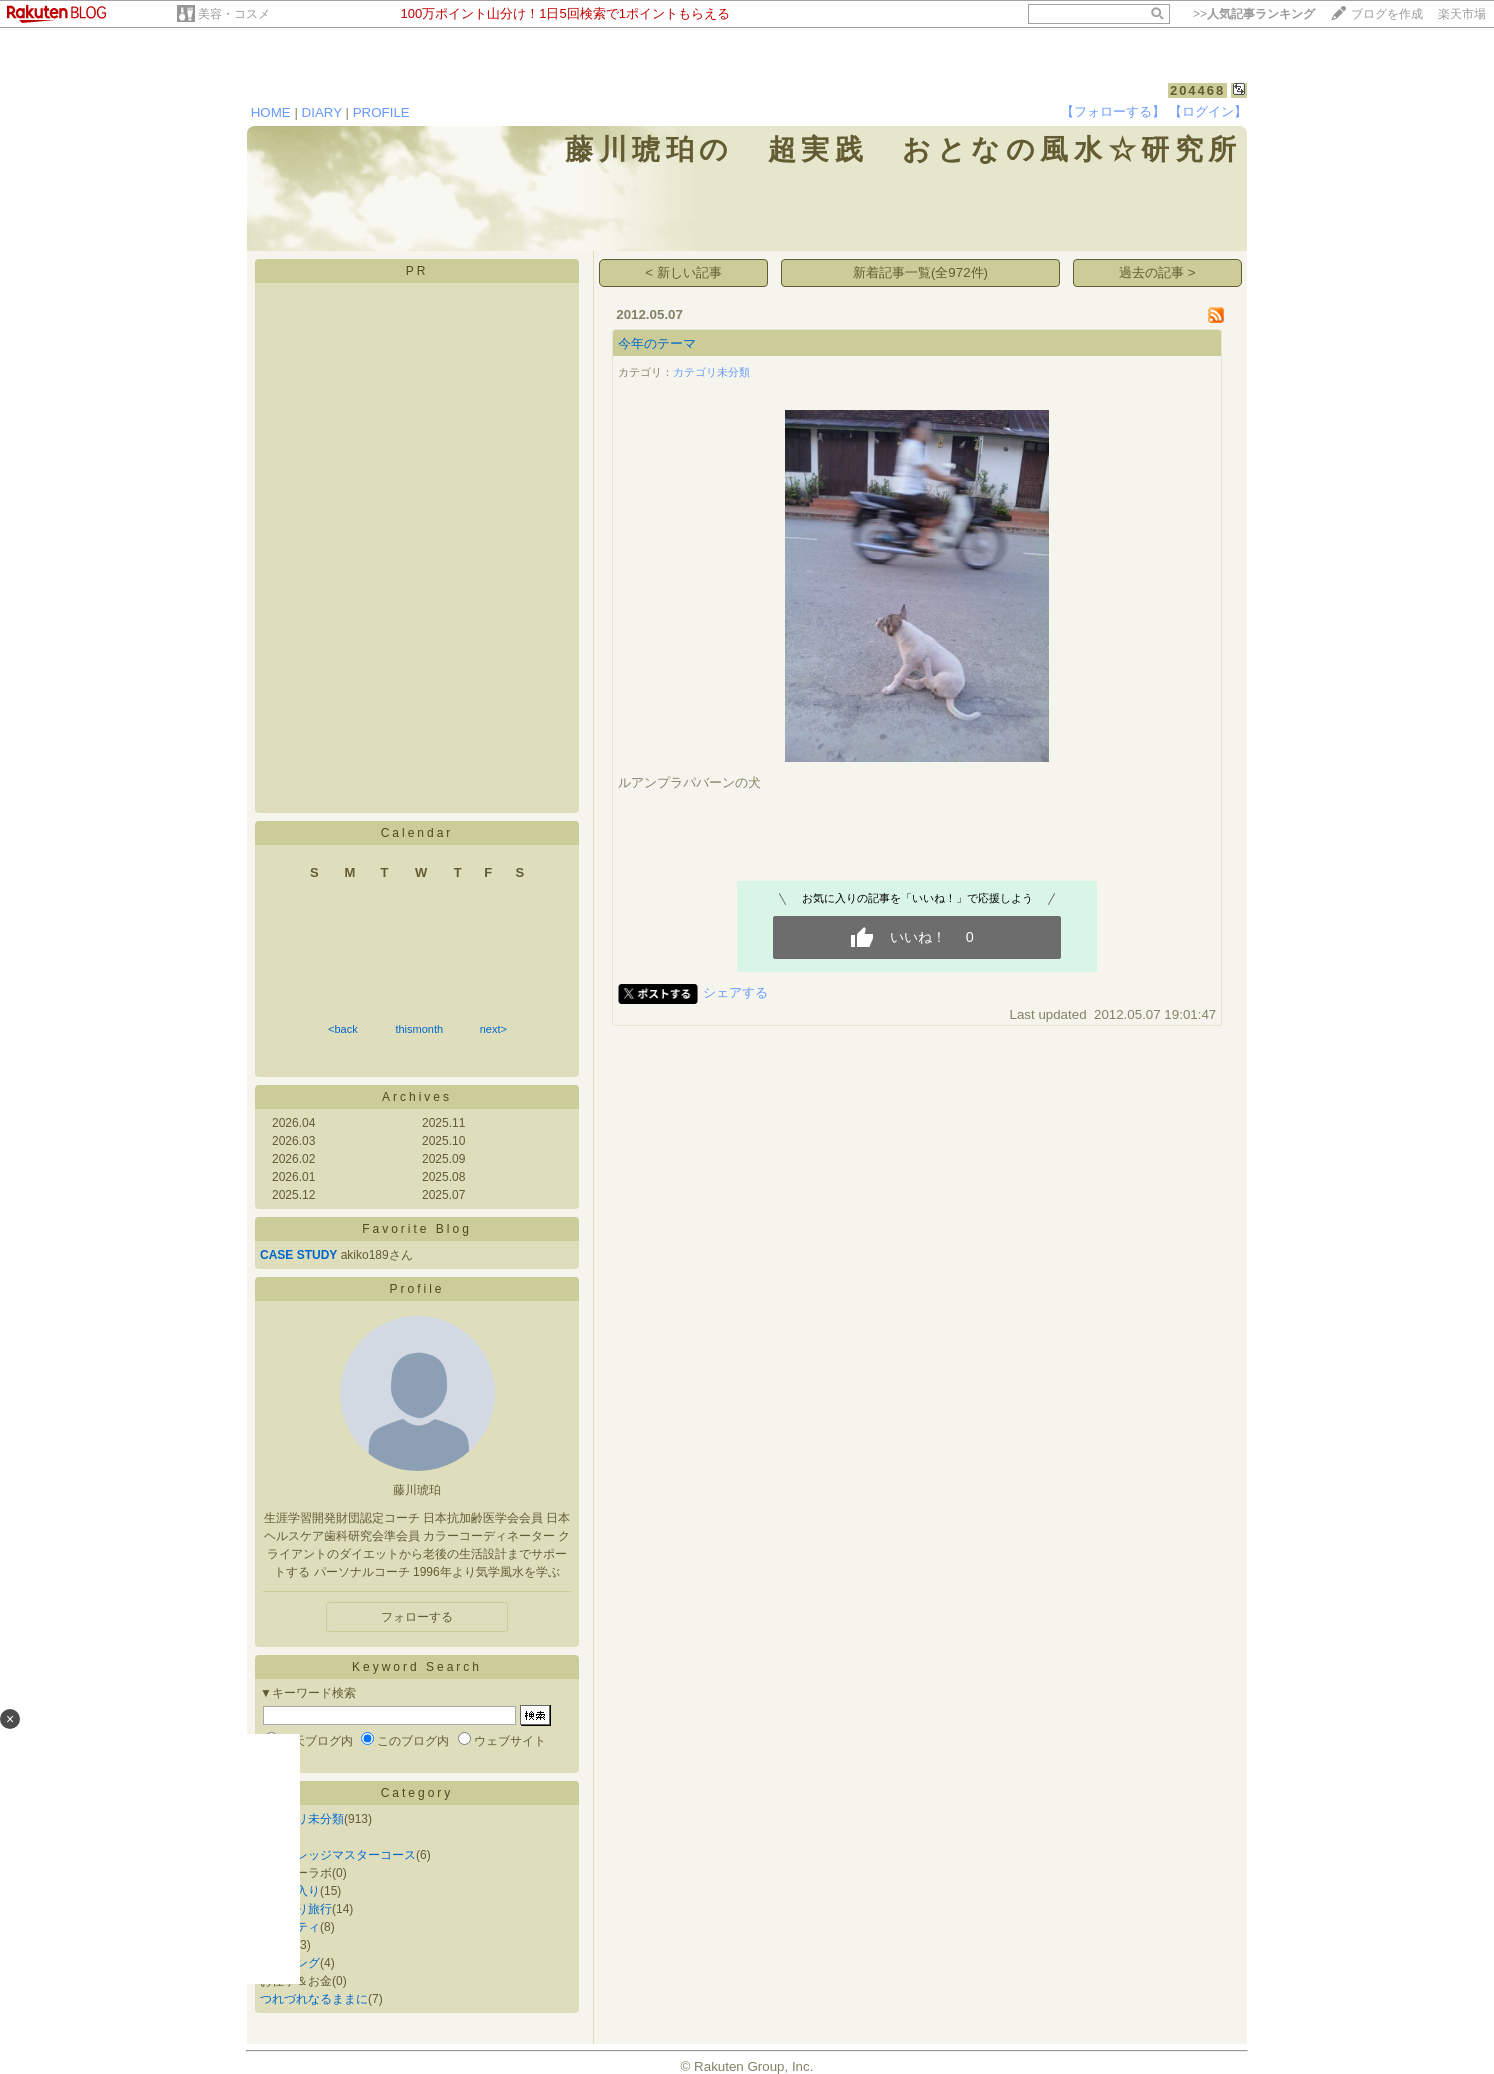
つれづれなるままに (314, 1999)
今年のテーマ (657, 343)
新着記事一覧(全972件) (920, 272)
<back (343, 1029)
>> (1254, 14)
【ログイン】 (1208, 111)
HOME (271, 112)
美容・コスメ (234, 14)
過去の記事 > (1157, 272)
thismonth (419, 1029)
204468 (1197, 90)
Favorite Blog (417, 1229)
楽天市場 (1462, 14)
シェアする (735, 992)
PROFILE (381, 112)
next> (493, 1029)
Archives (417, 1097)
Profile (416, 1289)
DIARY (322, 112)
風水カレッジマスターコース (338, 1855)
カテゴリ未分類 (302, 1819)
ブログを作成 (1387, 14)
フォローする (417, 1617)
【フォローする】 (1113, 111)
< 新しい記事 (683, 272)
